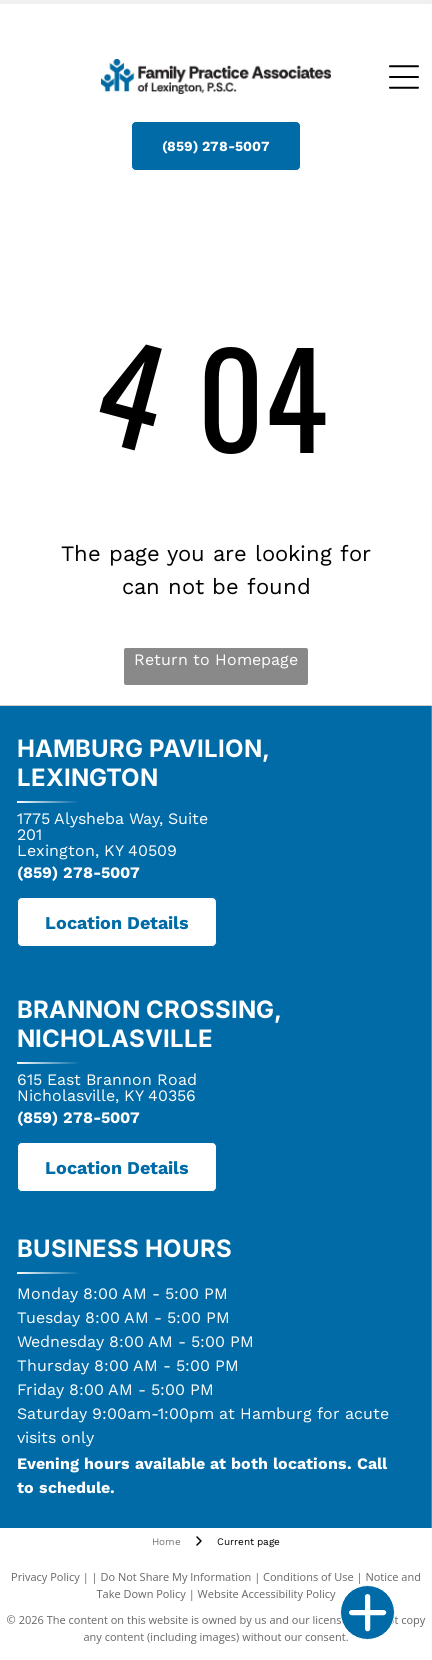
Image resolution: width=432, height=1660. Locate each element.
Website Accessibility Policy (267, 1593)
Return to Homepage (216, 659)
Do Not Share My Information (175, 1576)
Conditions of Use (308, 1576)
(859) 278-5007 (78, 872)
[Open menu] (404, 77)
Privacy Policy (45, 1576)
